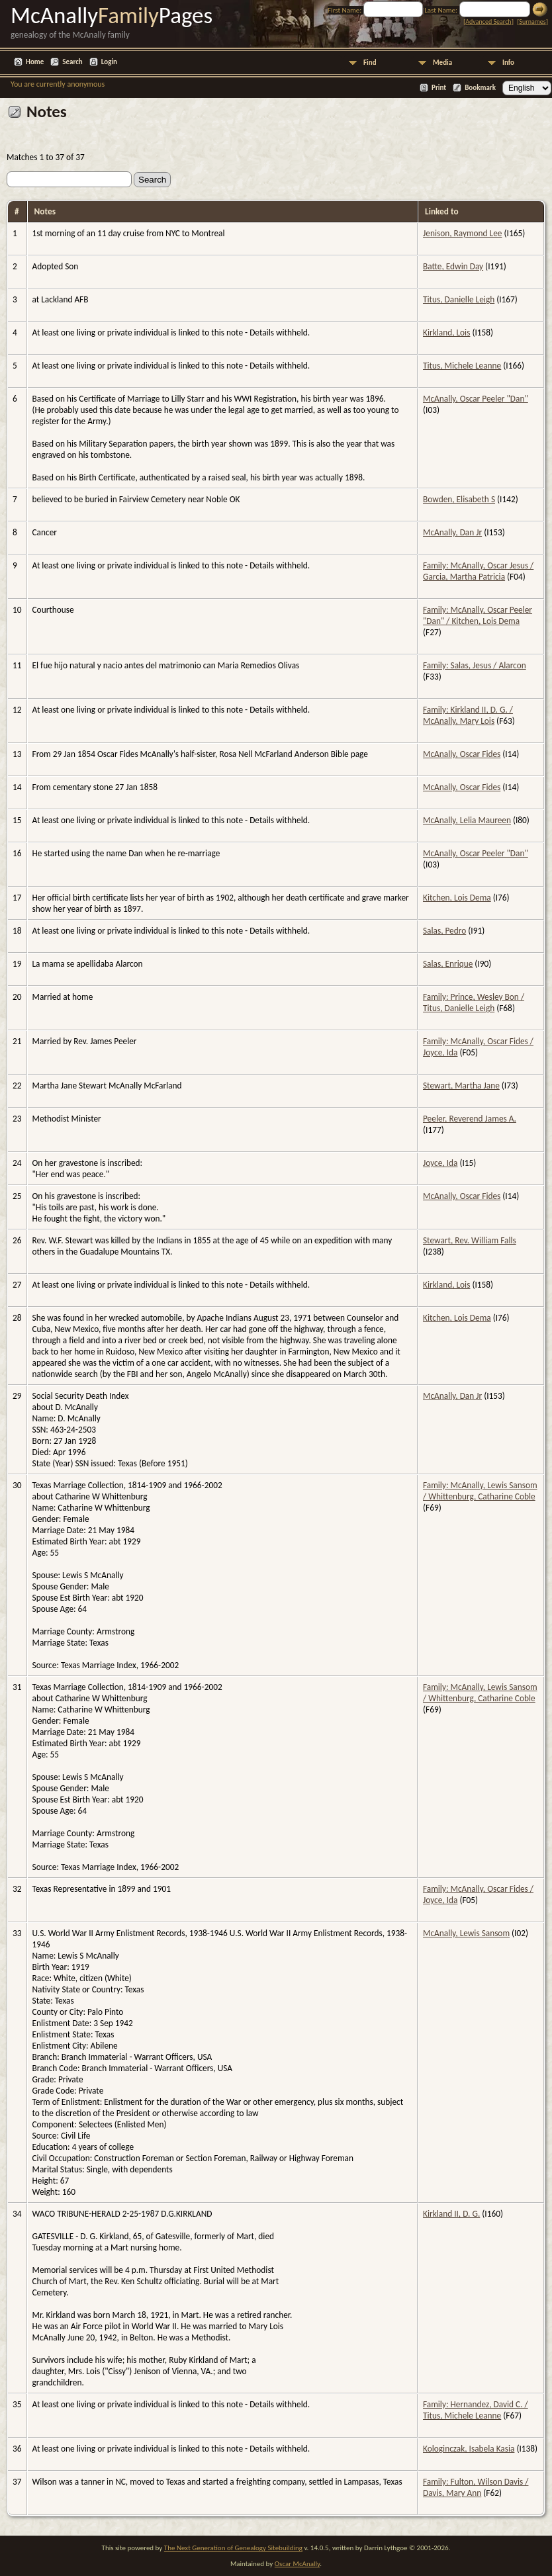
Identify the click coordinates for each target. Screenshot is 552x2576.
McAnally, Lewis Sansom (466, 1933)
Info (508, 62)
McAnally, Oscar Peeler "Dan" (475, 398)
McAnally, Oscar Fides (461, 754)
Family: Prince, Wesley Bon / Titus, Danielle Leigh (473, 1002)
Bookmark (480, 87)
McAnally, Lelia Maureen (467, 820)
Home (35, 62)
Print (439, 87)
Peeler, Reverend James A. (469, 1118)
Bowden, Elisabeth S (459, 499)
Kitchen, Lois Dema (457, 897)
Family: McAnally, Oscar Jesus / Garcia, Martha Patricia (478, 571)
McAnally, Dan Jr (452, 532)
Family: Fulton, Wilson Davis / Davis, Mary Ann (475, 2487)
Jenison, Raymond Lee (462, 233)
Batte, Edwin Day (453, 266)
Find (370, 62)
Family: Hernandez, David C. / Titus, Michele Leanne (475, 2410)
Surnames (532, 21)
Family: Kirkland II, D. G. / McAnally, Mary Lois (468, 715)
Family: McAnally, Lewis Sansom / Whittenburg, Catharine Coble (480, 1491)
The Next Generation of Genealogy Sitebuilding (233, 2548)
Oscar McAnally (297, 2563)
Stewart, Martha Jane (461, 1085)
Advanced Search (488, 21)
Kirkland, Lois (446, 332)
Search (72, 62)
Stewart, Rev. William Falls (469, 1240)
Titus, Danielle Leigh (458, 299)
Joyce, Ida (440, 1163)
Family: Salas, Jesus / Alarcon (474, 665)
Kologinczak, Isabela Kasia (468, 2448)
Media (442, 62)
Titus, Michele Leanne (462, 365)
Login (109, 62)
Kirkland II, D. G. (451, 2213)
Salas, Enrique (448, 963)
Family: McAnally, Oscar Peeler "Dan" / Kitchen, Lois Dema (477, 615)
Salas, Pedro (444, 930)
